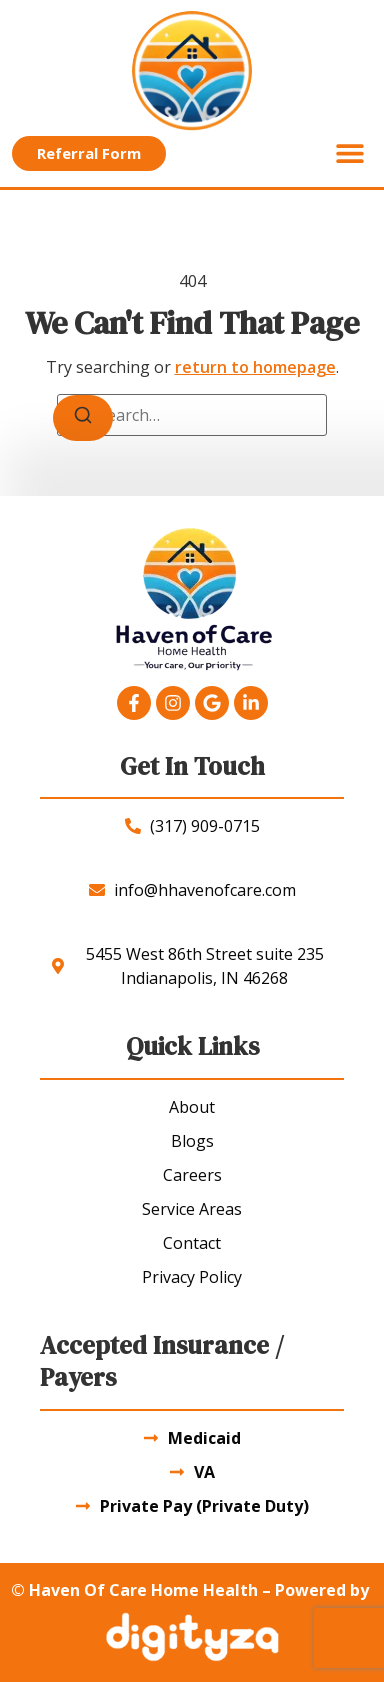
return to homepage (255, 367)
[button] (349, 153)
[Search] (83, 418)
